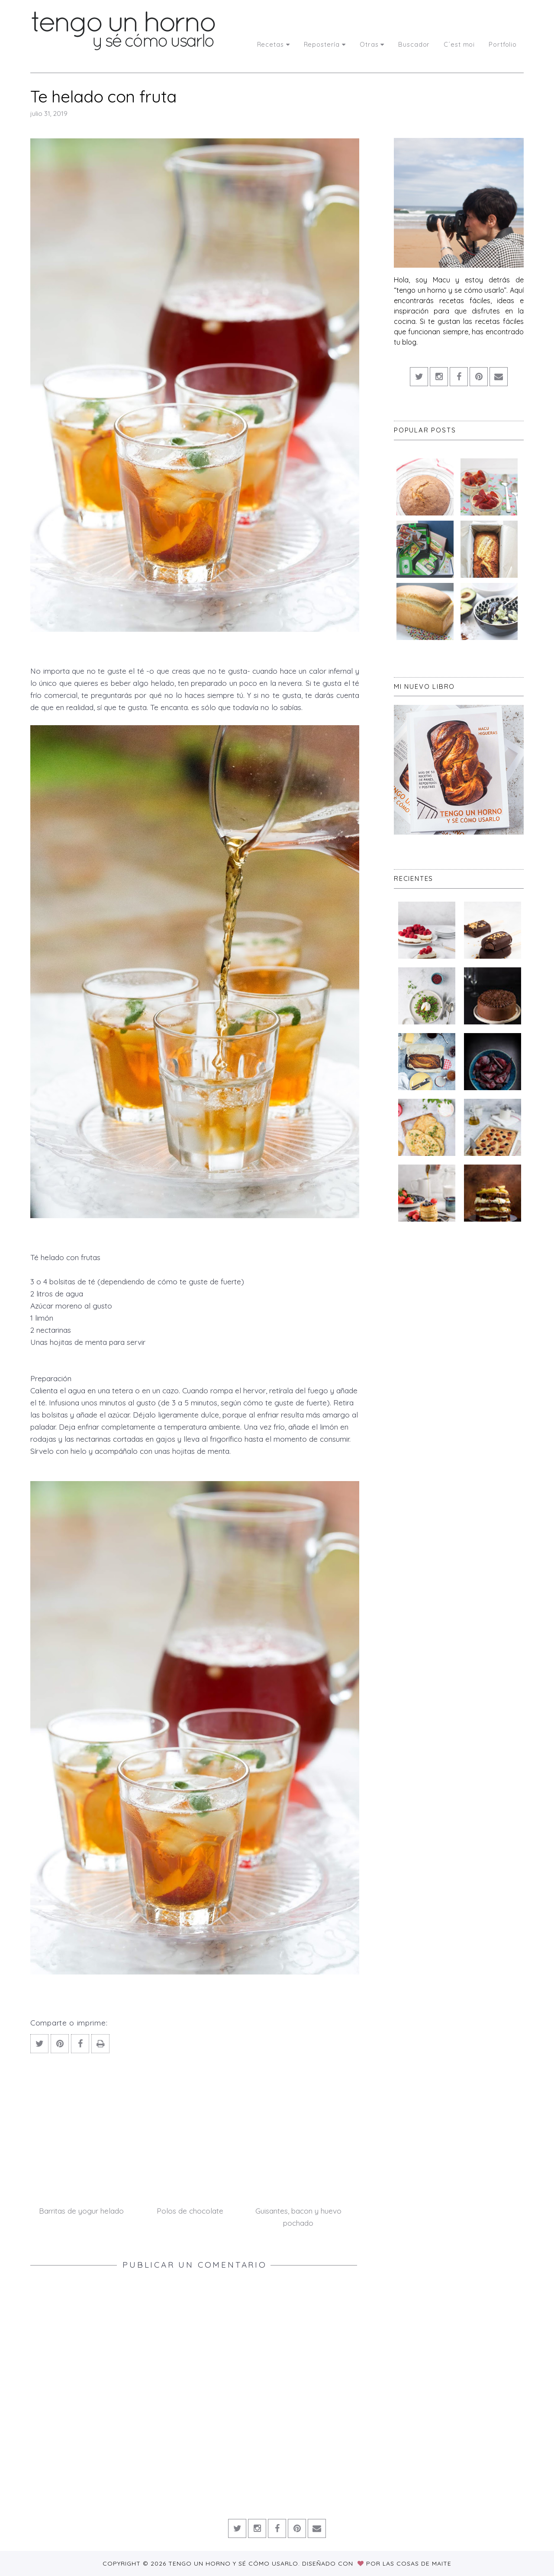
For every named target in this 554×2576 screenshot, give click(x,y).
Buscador (414, 44)
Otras (372, 44)
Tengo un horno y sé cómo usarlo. (235, 2563)
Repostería (325, 44)
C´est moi (459, 44)
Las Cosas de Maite (417, 2563)
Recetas (273, 44)
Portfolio (503, 44)
